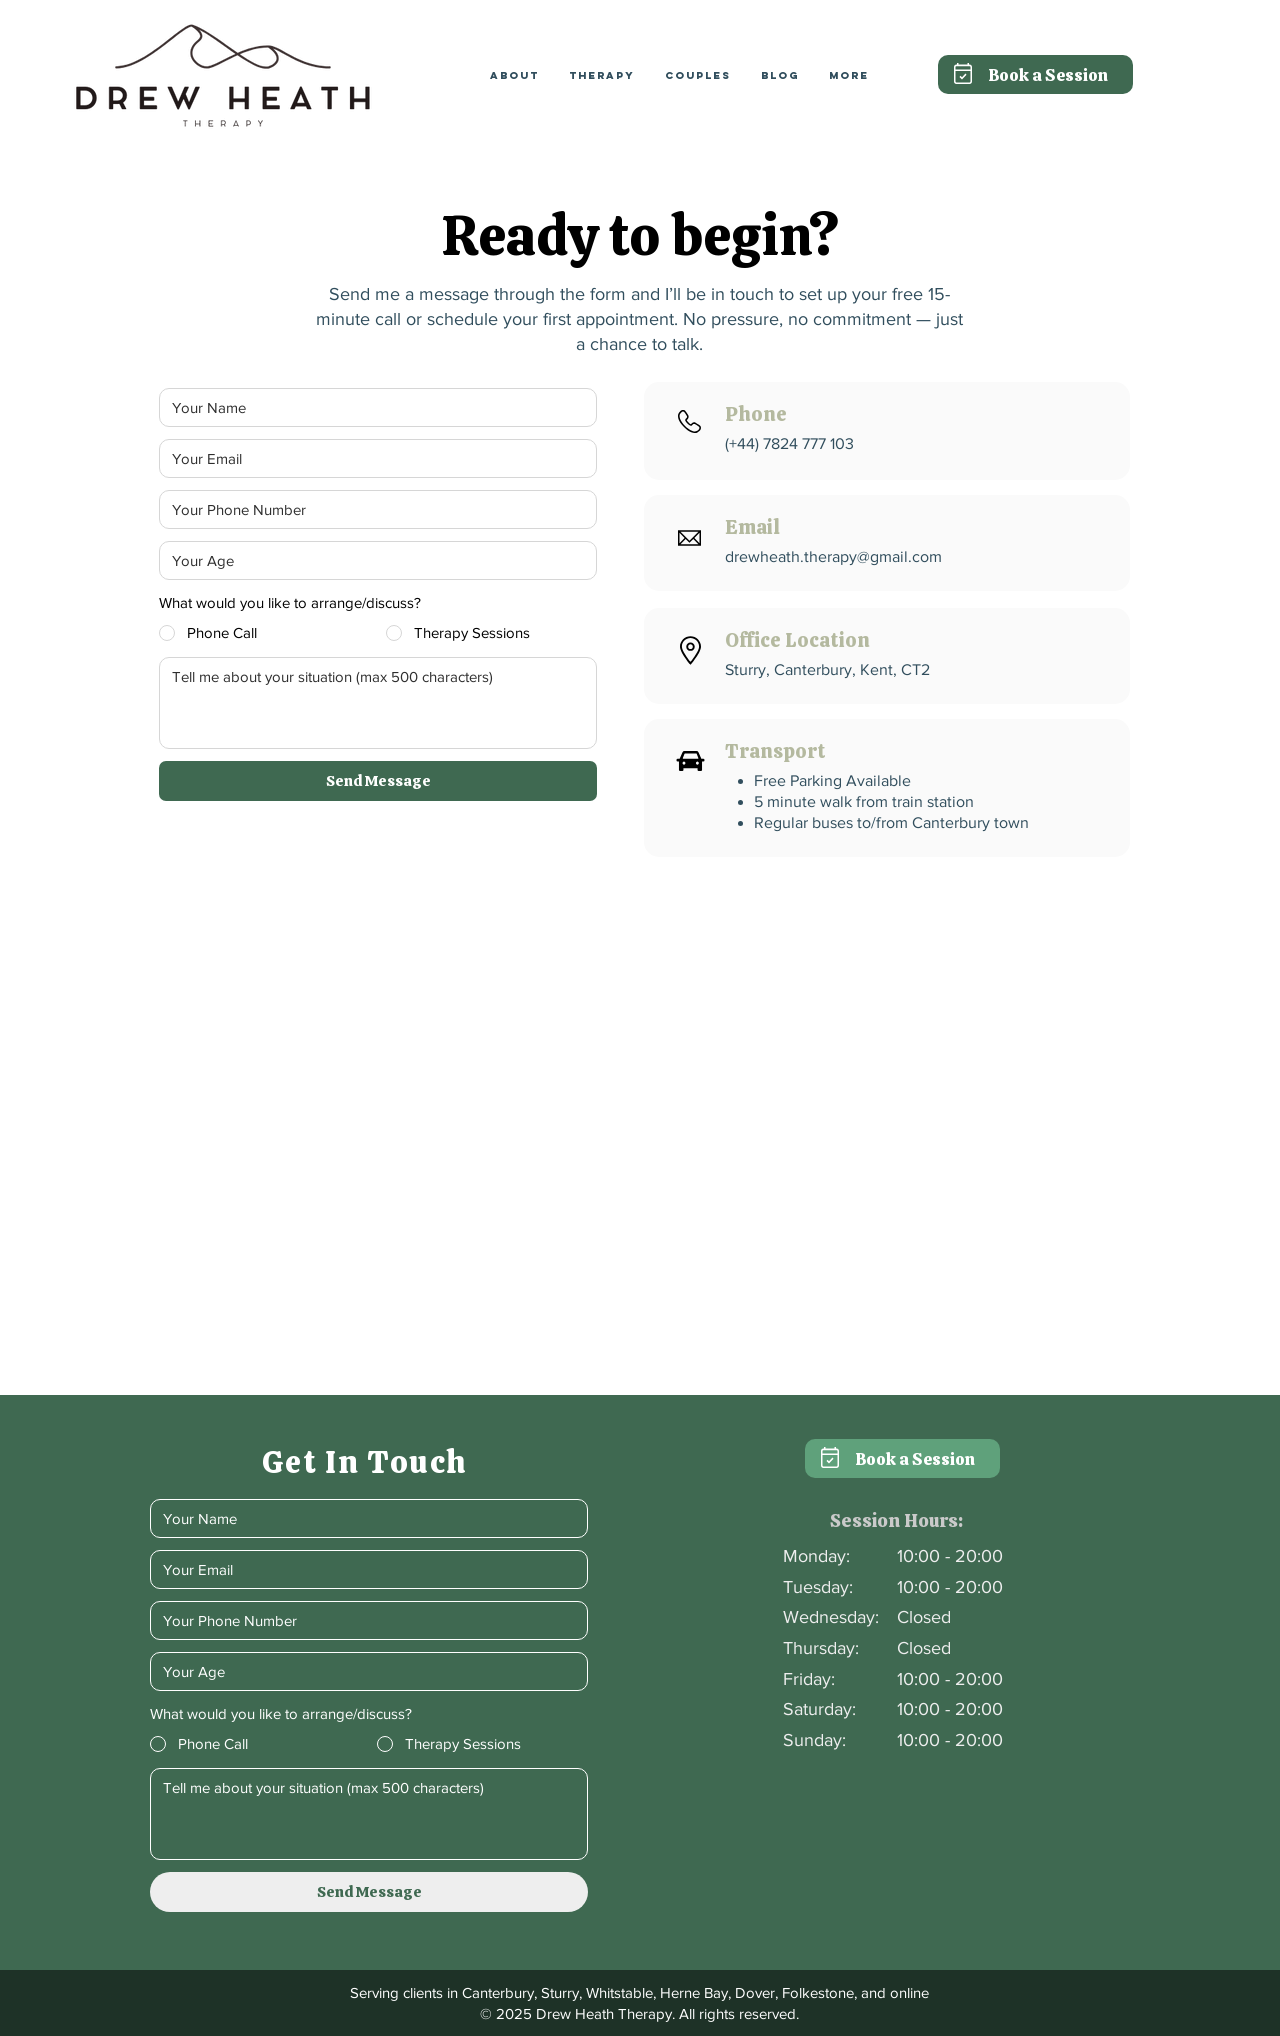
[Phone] (372, 509)
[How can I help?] (378, 703)
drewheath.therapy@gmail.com (833, 556)
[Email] (372, 458)
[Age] (372, 560)
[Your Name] (372, 407)
